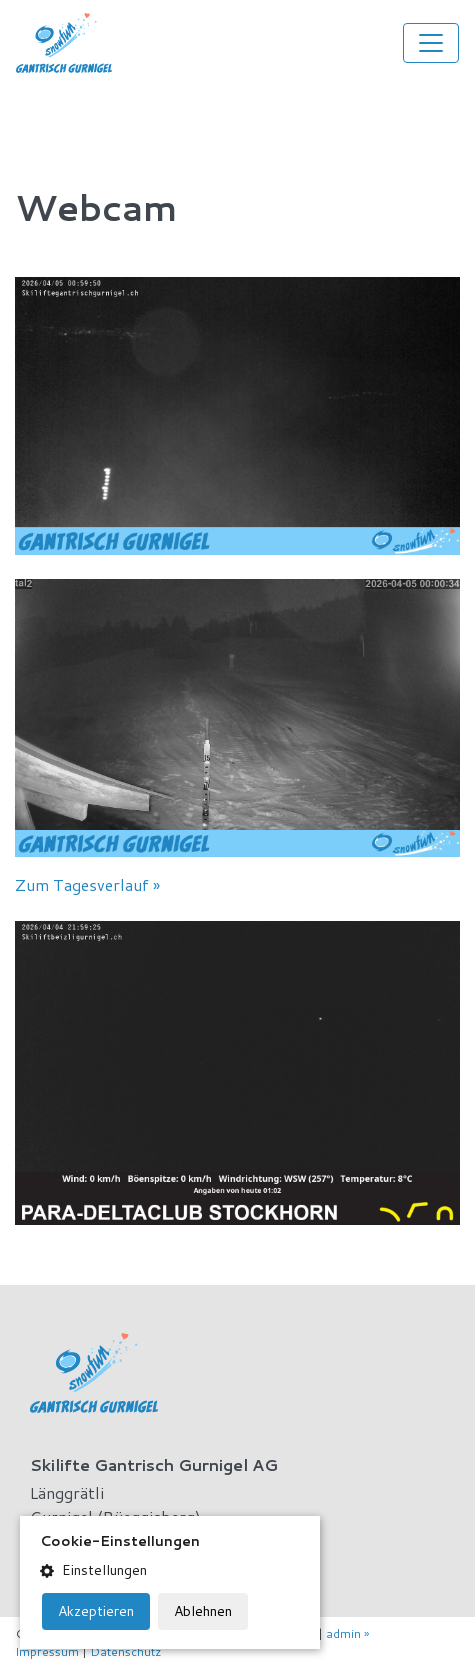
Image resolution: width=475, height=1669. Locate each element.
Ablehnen (203, 1611)
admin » (347, 1633)
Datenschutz (126, 1651)
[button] (170, 1570)
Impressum (47, 1651)
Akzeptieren (96, 1611)
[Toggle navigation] (431, 43)
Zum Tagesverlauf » (87, 884)
